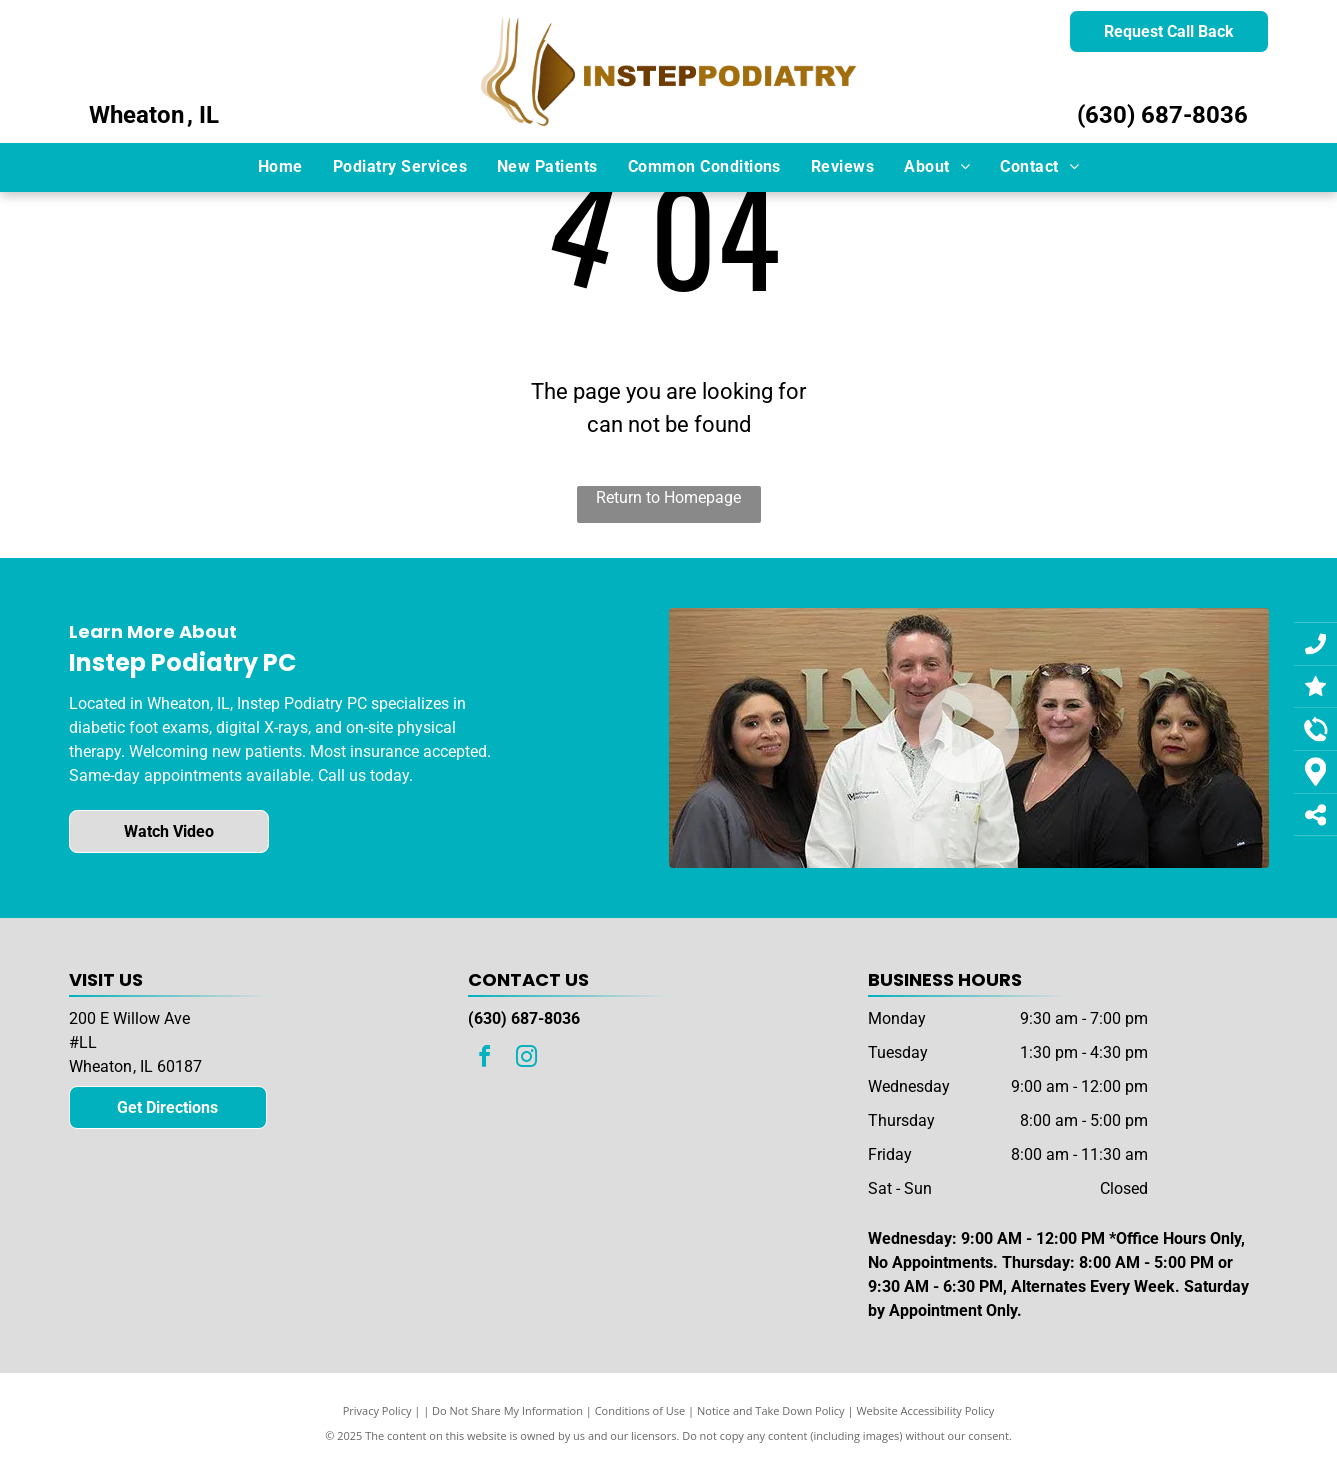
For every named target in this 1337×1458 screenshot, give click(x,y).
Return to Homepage (668, 497)
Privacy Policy (377, 1410)
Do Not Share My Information (507, 1410)
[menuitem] (280, 167)
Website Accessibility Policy (925, 1410)
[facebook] (484, 1059)
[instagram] (526, 1059)
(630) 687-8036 (1162, 115)
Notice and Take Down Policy (771, 1410)
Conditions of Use (640, 1410)
